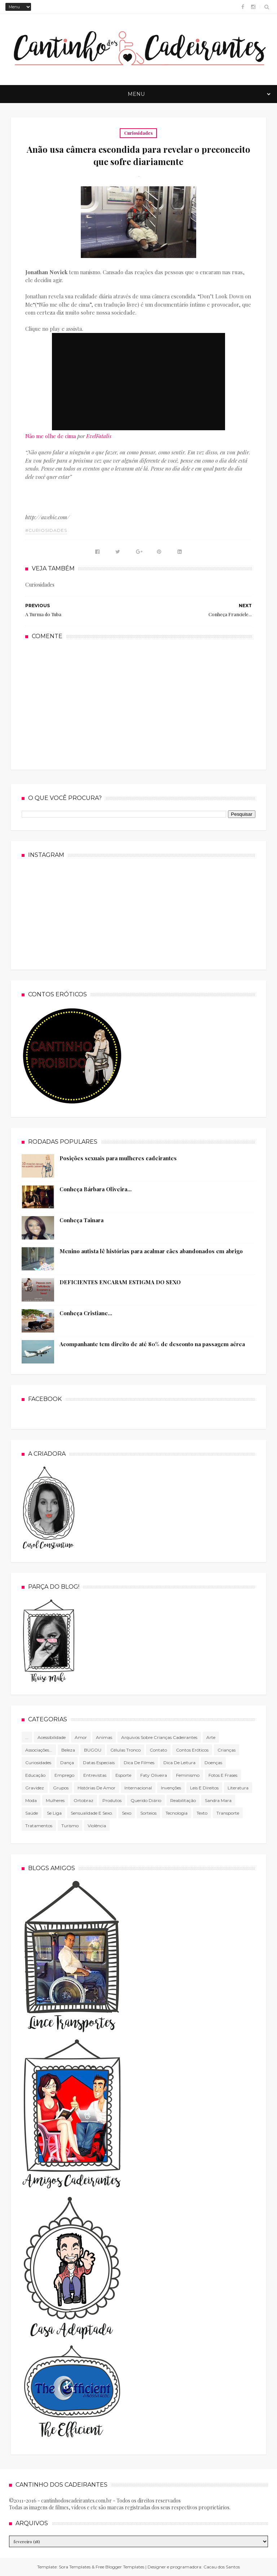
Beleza (68, 1750)
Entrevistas (94, 1775)
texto (202, 1813)
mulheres (55, 1800)
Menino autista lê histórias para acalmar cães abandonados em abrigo (151, 1251)
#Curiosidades (46, 530)
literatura (238, 1787)
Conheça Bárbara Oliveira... (96, 1189)
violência (97, 1825)
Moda (31, 1800)
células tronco (125, 1750)
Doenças (213, 1762)
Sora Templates (75, 2567)
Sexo (126, 1813)
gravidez (34, 1787)
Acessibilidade (52, 1737)
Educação (35, 1775)
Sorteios (148, 1813)
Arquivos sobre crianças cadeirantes (159, 1737)
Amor (81, 1737)
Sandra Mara (218, 1800)
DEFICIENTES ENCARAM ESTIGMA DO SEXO (120, 1282)
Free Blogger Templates (120, 2567)
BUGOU (92, 1750)
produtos (112, 1800)
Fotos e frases (222, 1775)
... (26, 1737)
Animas (104, 1737)
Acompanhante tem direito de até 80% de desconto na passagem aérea (152, 1344)
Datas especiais (99, 1762)
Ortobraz (83, 1800)
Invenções (171, 1787)
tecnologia (177, 1813)
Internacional (138, 1787)
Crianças (226, 1750)
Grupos (61, 1787)
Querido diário (146, 1800)
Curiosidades (138, 133)
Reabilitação (183, 1800)
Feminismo (187, 1775)
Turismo (70, 1825)
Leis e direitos (204, 1787)
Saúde (31, 1813)
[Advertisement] (138, 704)
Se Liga (54, 1813)
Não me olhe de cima (50, 436)
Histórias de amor (96, 1787)
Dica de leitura (179, 1762)
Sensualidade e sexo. (92, 1813)
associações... (38, 1750)
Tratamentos (38, 1825)
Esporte (123, 1775)
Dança (67, 1762)
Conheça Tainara (82, 1220)
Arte (210, 1737)
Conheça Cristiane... (86, 1313)
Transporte (227, 1813)
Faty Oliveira (153, 1775)
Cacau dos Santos (221, 2567)
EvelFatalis (98, 436)
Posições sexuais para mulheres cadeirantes (118, 1158)
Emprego (64, 1775)
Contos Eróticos (192, 1750)
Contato (158, 1750)
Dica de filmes (139, 1762)
